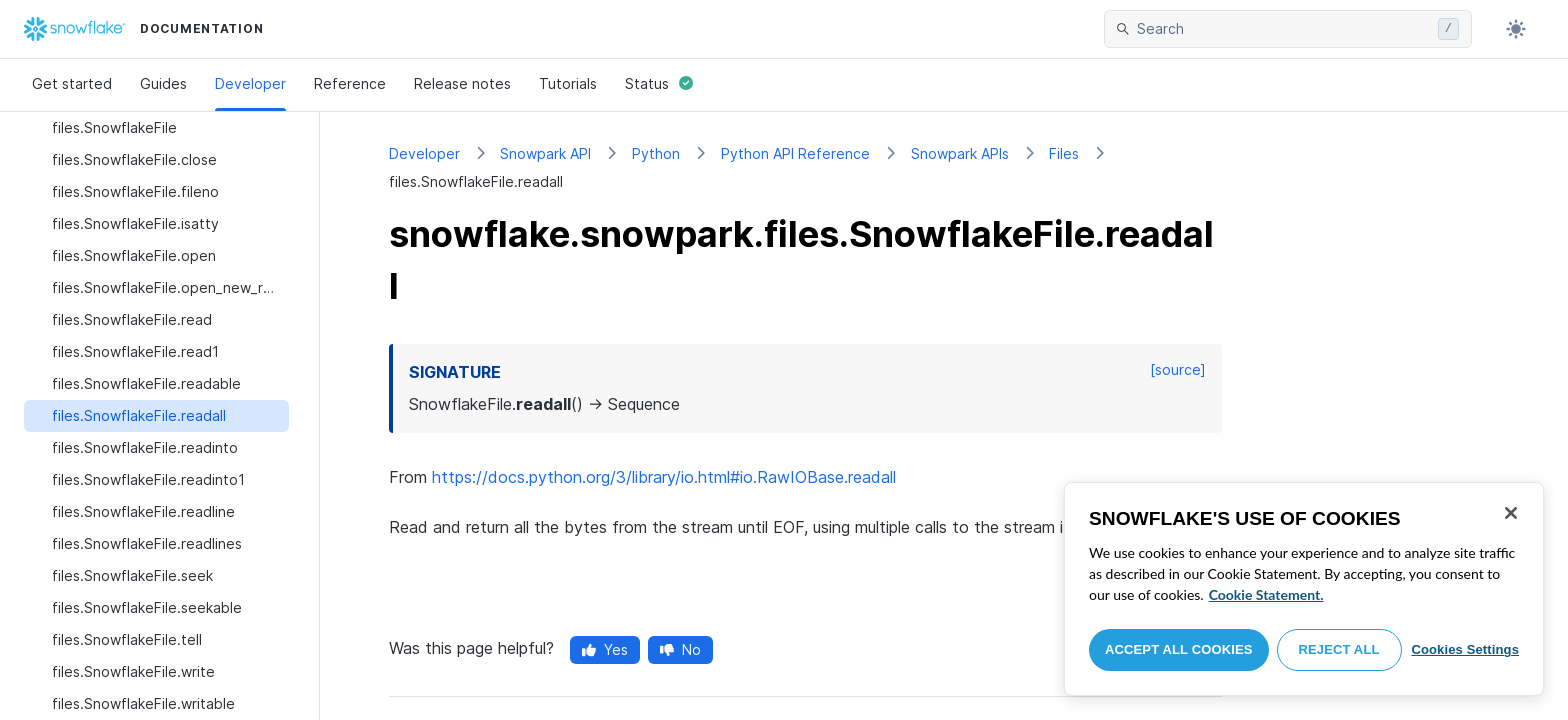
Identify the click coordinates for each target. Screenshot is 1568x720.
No (680, 649)
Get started (72, 83)
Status (659, 83)
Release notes (462, 83)
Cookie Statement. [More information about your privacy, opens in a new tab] (1266, 594)
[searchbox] (1283, 29)
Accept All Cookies (1179, 649)
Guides (163, 83)
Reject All (1339, 649)
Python (656, 153)
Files (1064, 153)
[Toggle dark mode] (1516, 29)
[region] (1304, 589)
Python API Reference (795, 153)
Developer (250, 83)
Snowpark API (545, 153)
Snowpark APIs (960, 153)
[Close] (1511, 513)
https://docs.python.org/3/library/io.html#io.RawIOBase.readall (664, 477)
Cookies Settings (1465, 649)
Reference (350, 83)
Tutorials (568, 83)
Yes (605, 649)
